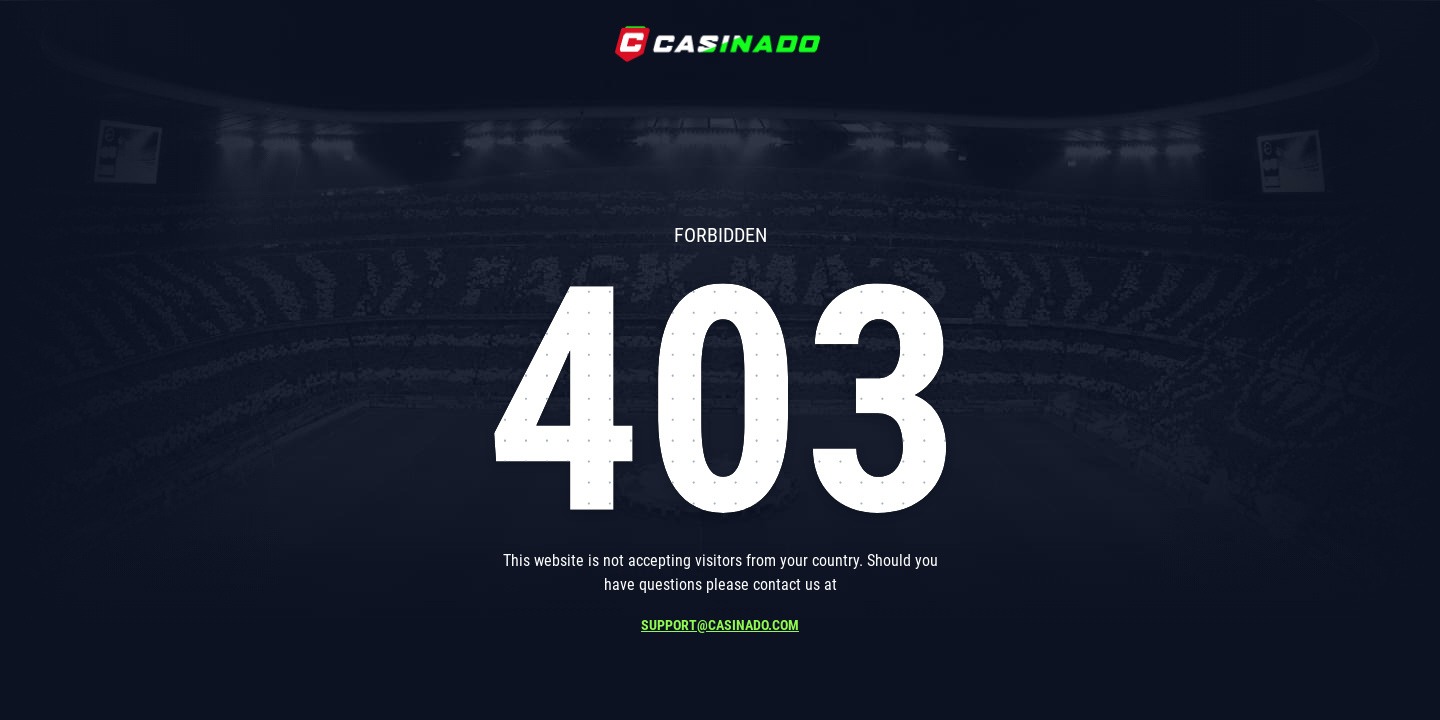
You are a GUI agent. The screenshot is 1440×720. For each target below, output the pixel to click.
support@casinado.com (720, 625)
